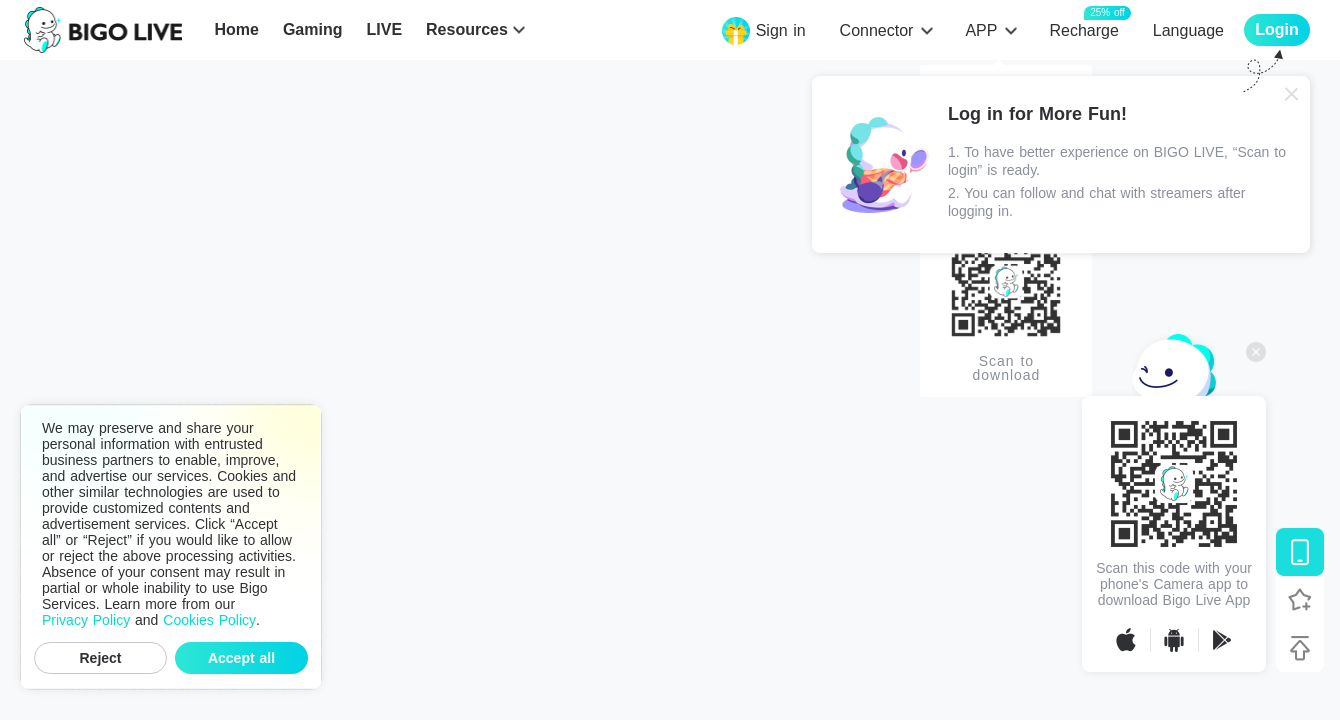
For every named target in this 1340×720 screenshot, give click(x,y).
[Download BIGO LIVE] (1300, 552)
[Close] (1292, 94)
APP (981, 30)
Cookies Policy (209, 620)
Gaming (313, 29)
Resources (467, 29)
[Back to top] (1300, 648)
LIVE (384, 29)
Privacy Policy (86, 620)
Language (1188, 30)
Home (236, 29)
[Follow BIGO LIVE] (1300, 600)
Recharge (1083, 29)
